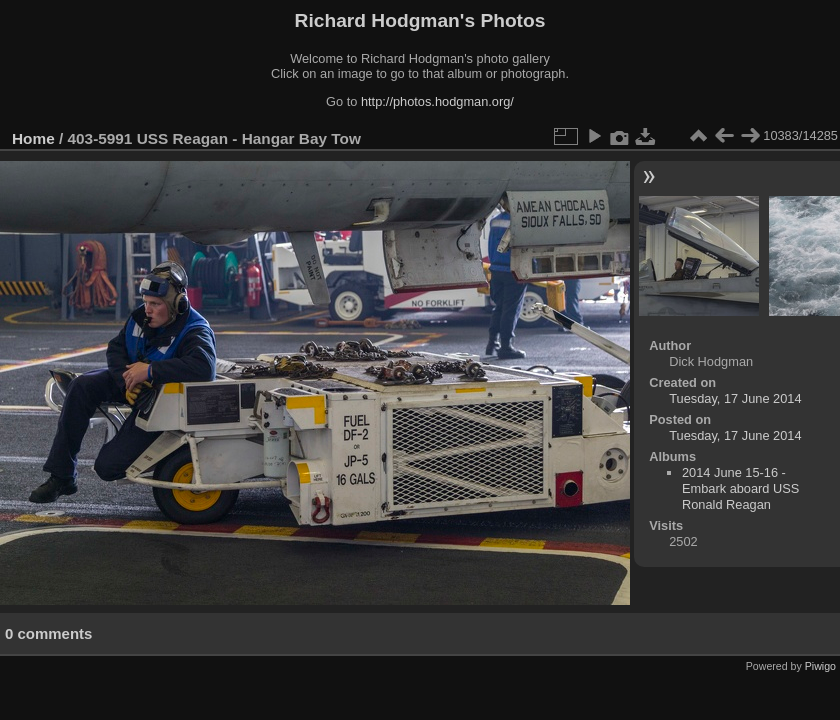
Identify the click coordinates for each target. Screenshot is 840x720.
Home (33, 138)
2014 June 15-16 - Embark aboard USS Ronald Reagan (740, 488)
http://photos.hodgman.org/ (437, 101)
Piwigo (820, 666)
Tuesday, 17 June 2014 (735, 398)
